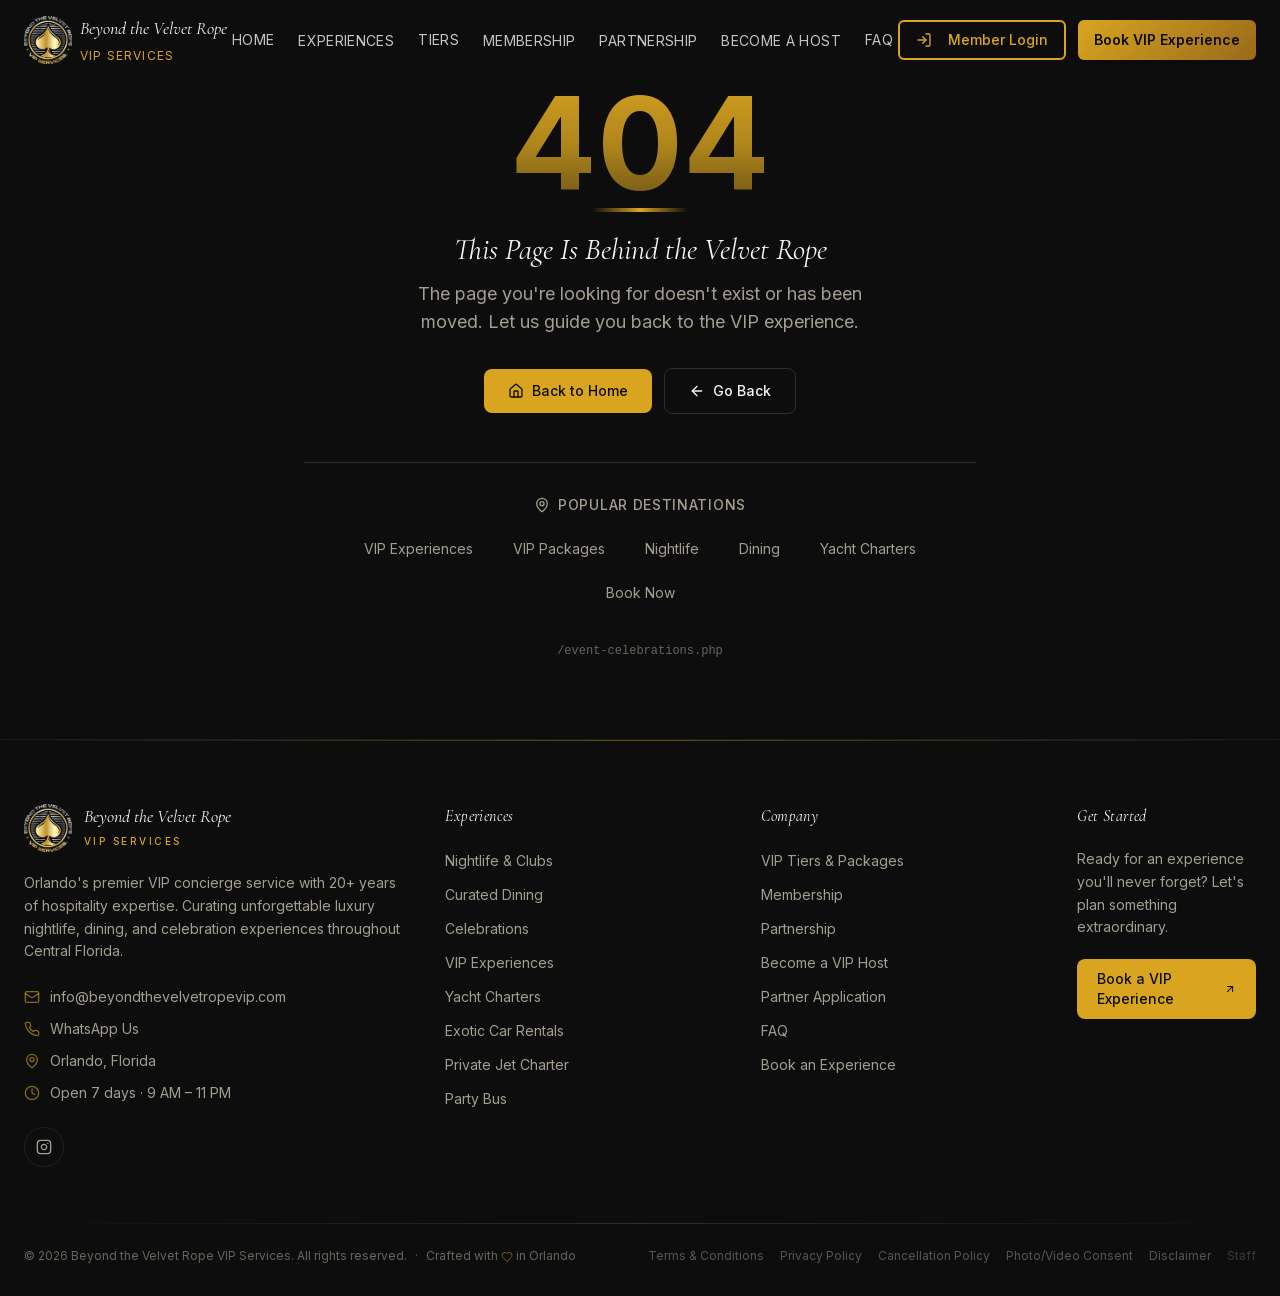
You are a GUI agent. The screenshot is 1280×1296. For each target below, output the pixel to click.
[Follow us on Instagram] (44, 1147)
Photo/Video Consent (1069, 1255)
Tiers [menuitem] (438, 39)
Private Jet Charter (507, 1064)
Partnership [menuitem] (648, 40)
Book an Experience (828, 1064)
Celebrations (487, 928)
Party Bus (476, 1098)
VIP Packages (559, 548)
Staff (1241, 1255)
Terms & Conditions (706, 1255)
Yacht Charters (868, 548)
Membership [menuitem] (529, 40)
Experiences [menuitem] (346, 40)
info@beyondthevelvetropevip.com (155, 996)
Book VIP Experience (1167, 39)
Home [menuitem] (253, 39)
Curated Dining (494, 894)
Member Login (982, 39)
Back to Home (568, 390)
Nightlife (672, 548)
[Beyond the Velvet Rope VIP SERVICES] (125, 40)
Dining (759, 548)
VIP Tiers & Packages (832, 860)
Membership (802, 894)
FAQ (774, 1030)
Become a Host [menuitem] (781, 40)
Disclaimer (1180, 1255)
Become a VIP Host (824, 962)
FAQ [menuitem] (879, 39)
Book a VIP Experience (1166, 988)
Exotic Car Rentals (504, 1030)
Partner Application (823, 996)
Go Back (730, 390)
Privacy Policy (821, 1255)
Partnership (798, 928)
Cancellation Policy (934, 1255)
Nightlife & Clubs (499, 860)
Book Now (640, 592)
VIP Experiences (418, 548)
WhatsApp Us (81, 1028)
